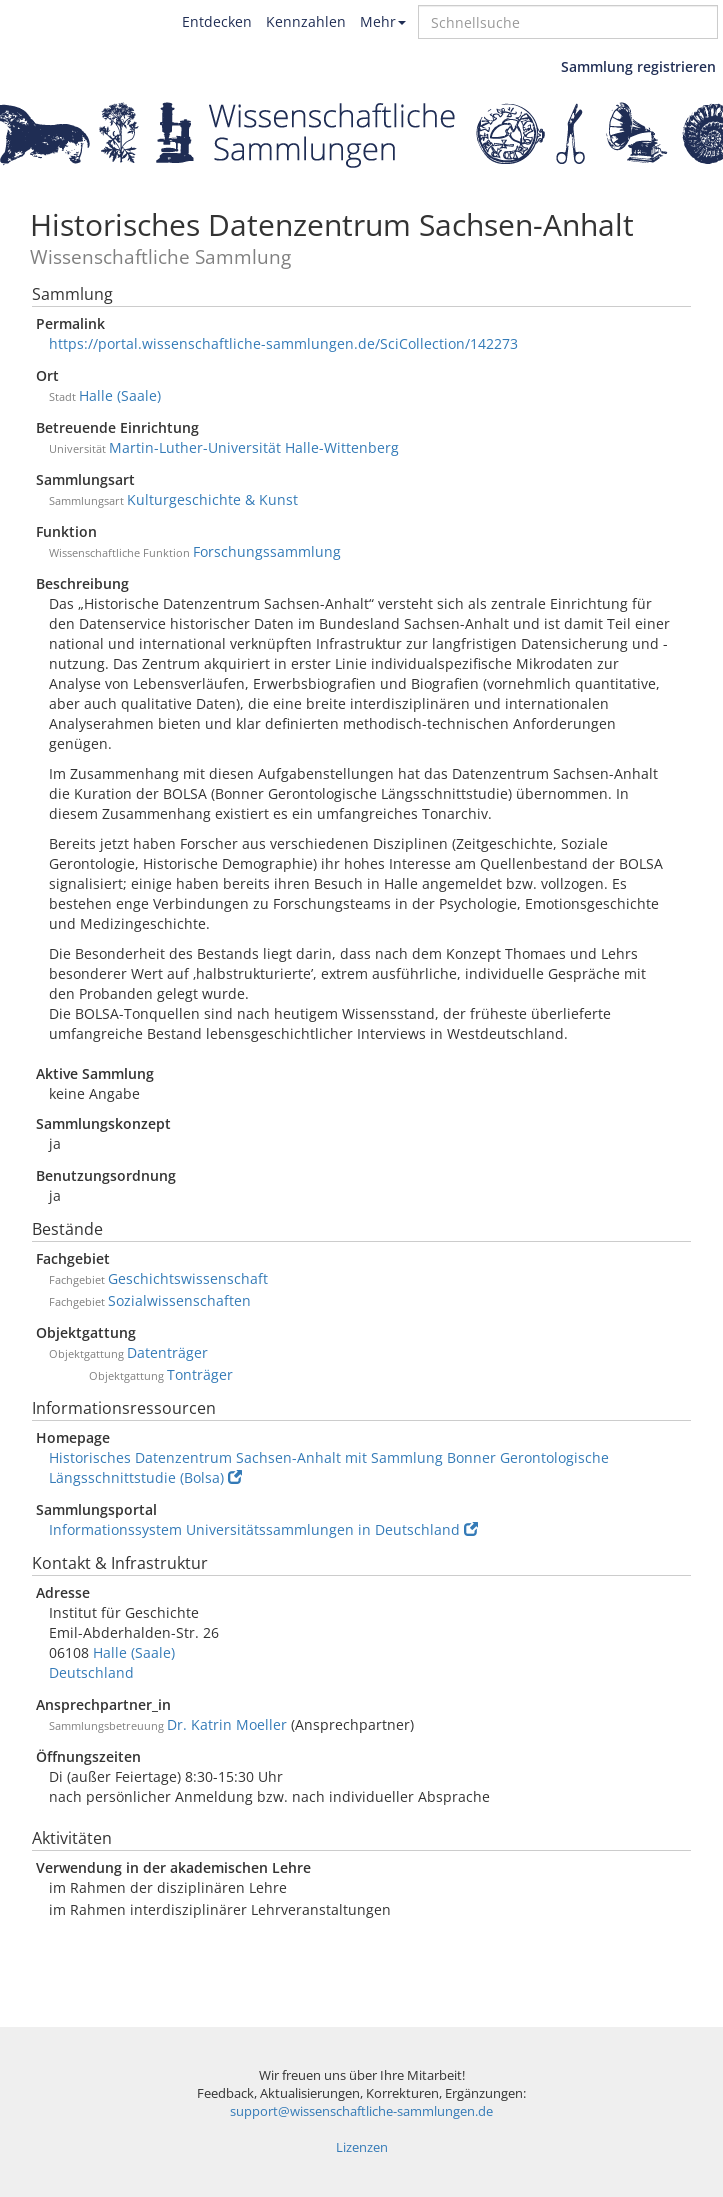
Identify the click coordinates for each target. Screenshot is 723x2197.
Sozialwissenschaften (179, 1300)
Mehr (383, 21)
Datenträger (167, 1352)
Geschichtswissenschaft (188, 1278)
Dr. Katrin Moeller (227, 1724)
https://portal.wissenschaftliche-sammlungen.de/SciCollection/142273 (283, 343)
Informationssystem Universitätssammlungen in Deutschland (263, 1529)
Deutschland (91, 1672)
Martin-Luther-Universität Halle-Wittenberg (254, 447)
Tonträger (200, 1374)
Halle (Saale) (120, 395)
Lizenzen (362, 2147)
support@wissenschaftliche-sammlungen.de (361, 2111)
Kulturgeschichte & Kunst (212, 499)
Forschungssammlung (267, 551)
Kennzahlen (306, 21)
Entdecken (217, 21)
